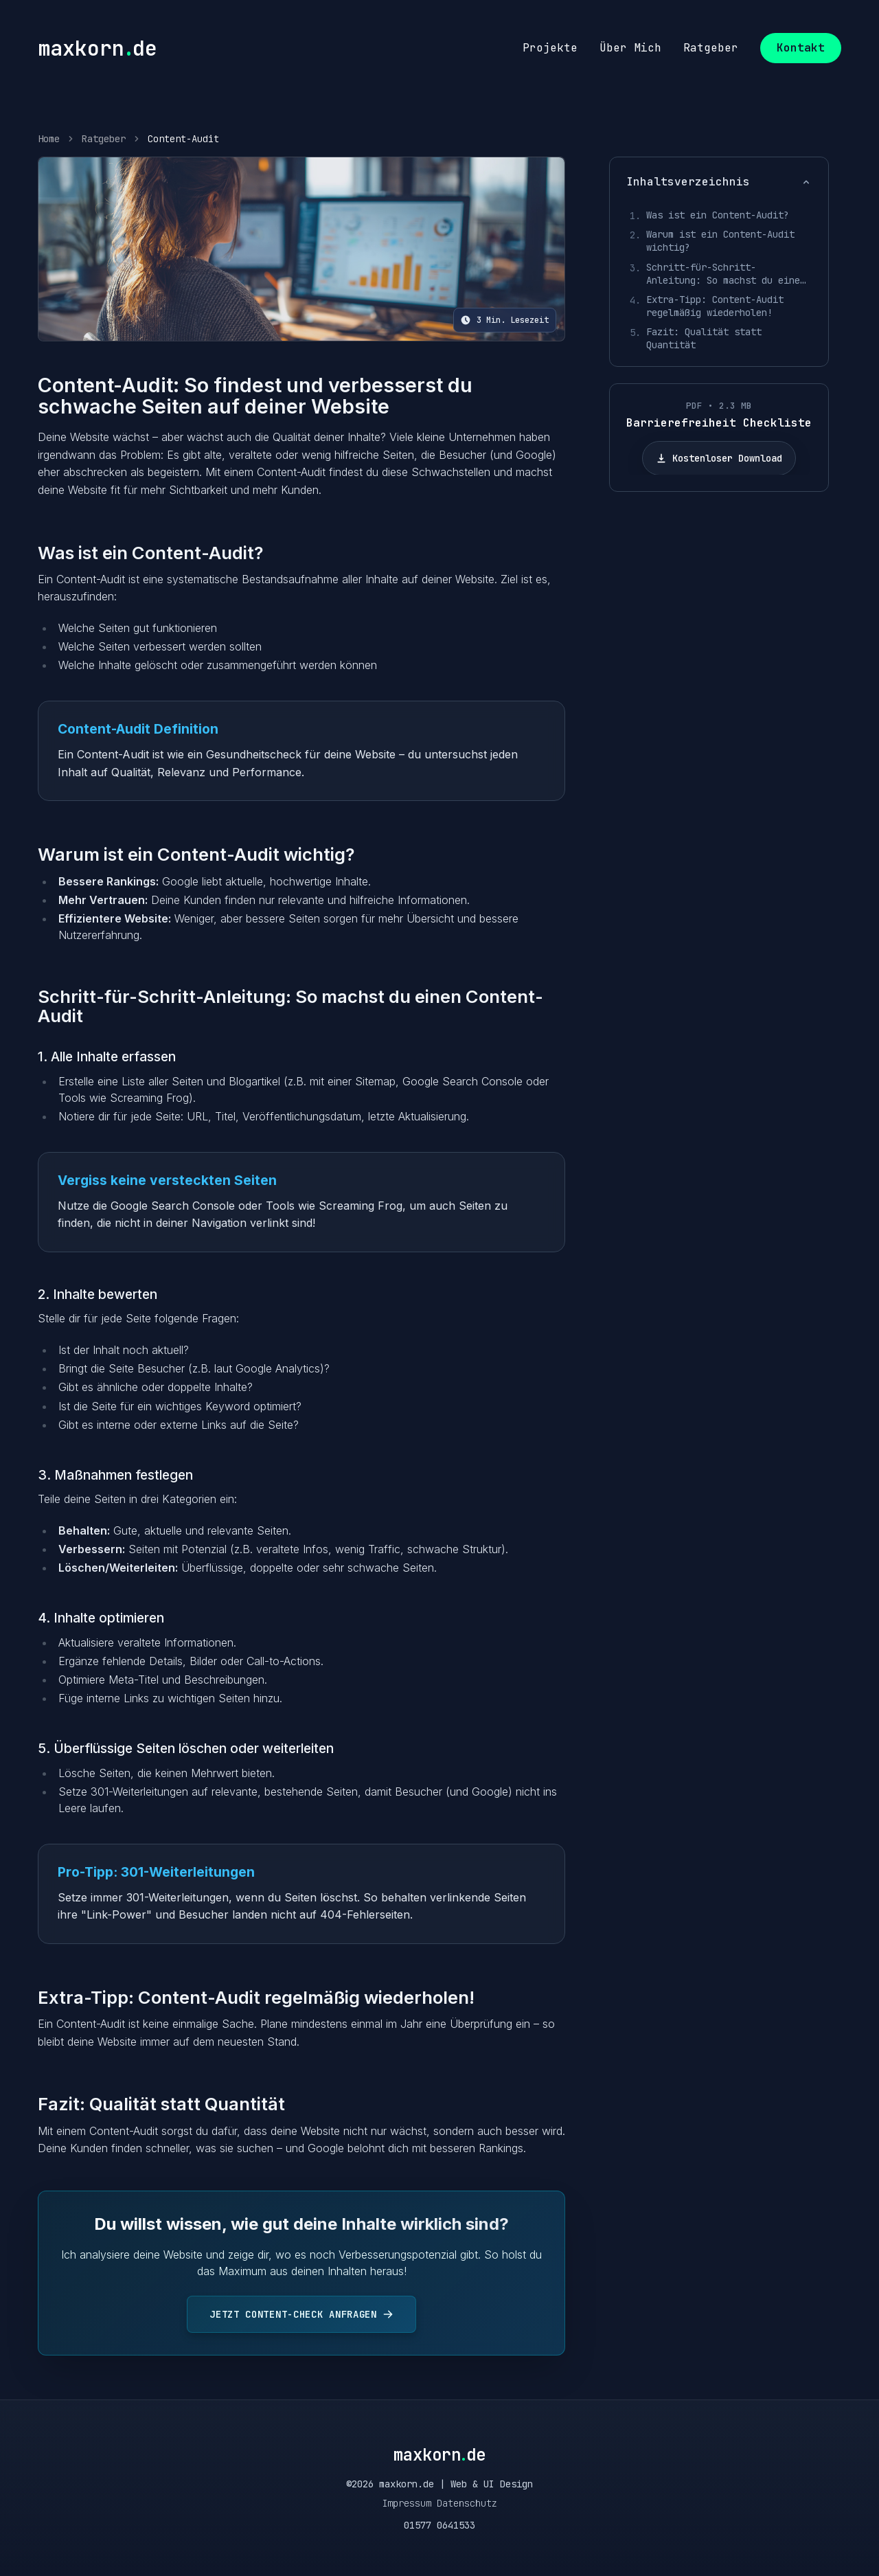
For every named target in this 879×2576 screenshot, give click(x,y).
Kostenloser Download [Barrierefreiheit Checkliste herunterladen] (719, 458)
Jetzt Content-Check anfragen (301, 2314)
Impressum (406, 2503)
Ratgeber (104, 139)
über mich (630, 48)
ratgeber (710, 48)
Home (49, 139)
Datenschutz (467, 2503)
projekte (550, 48)
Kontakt (801, 48)
